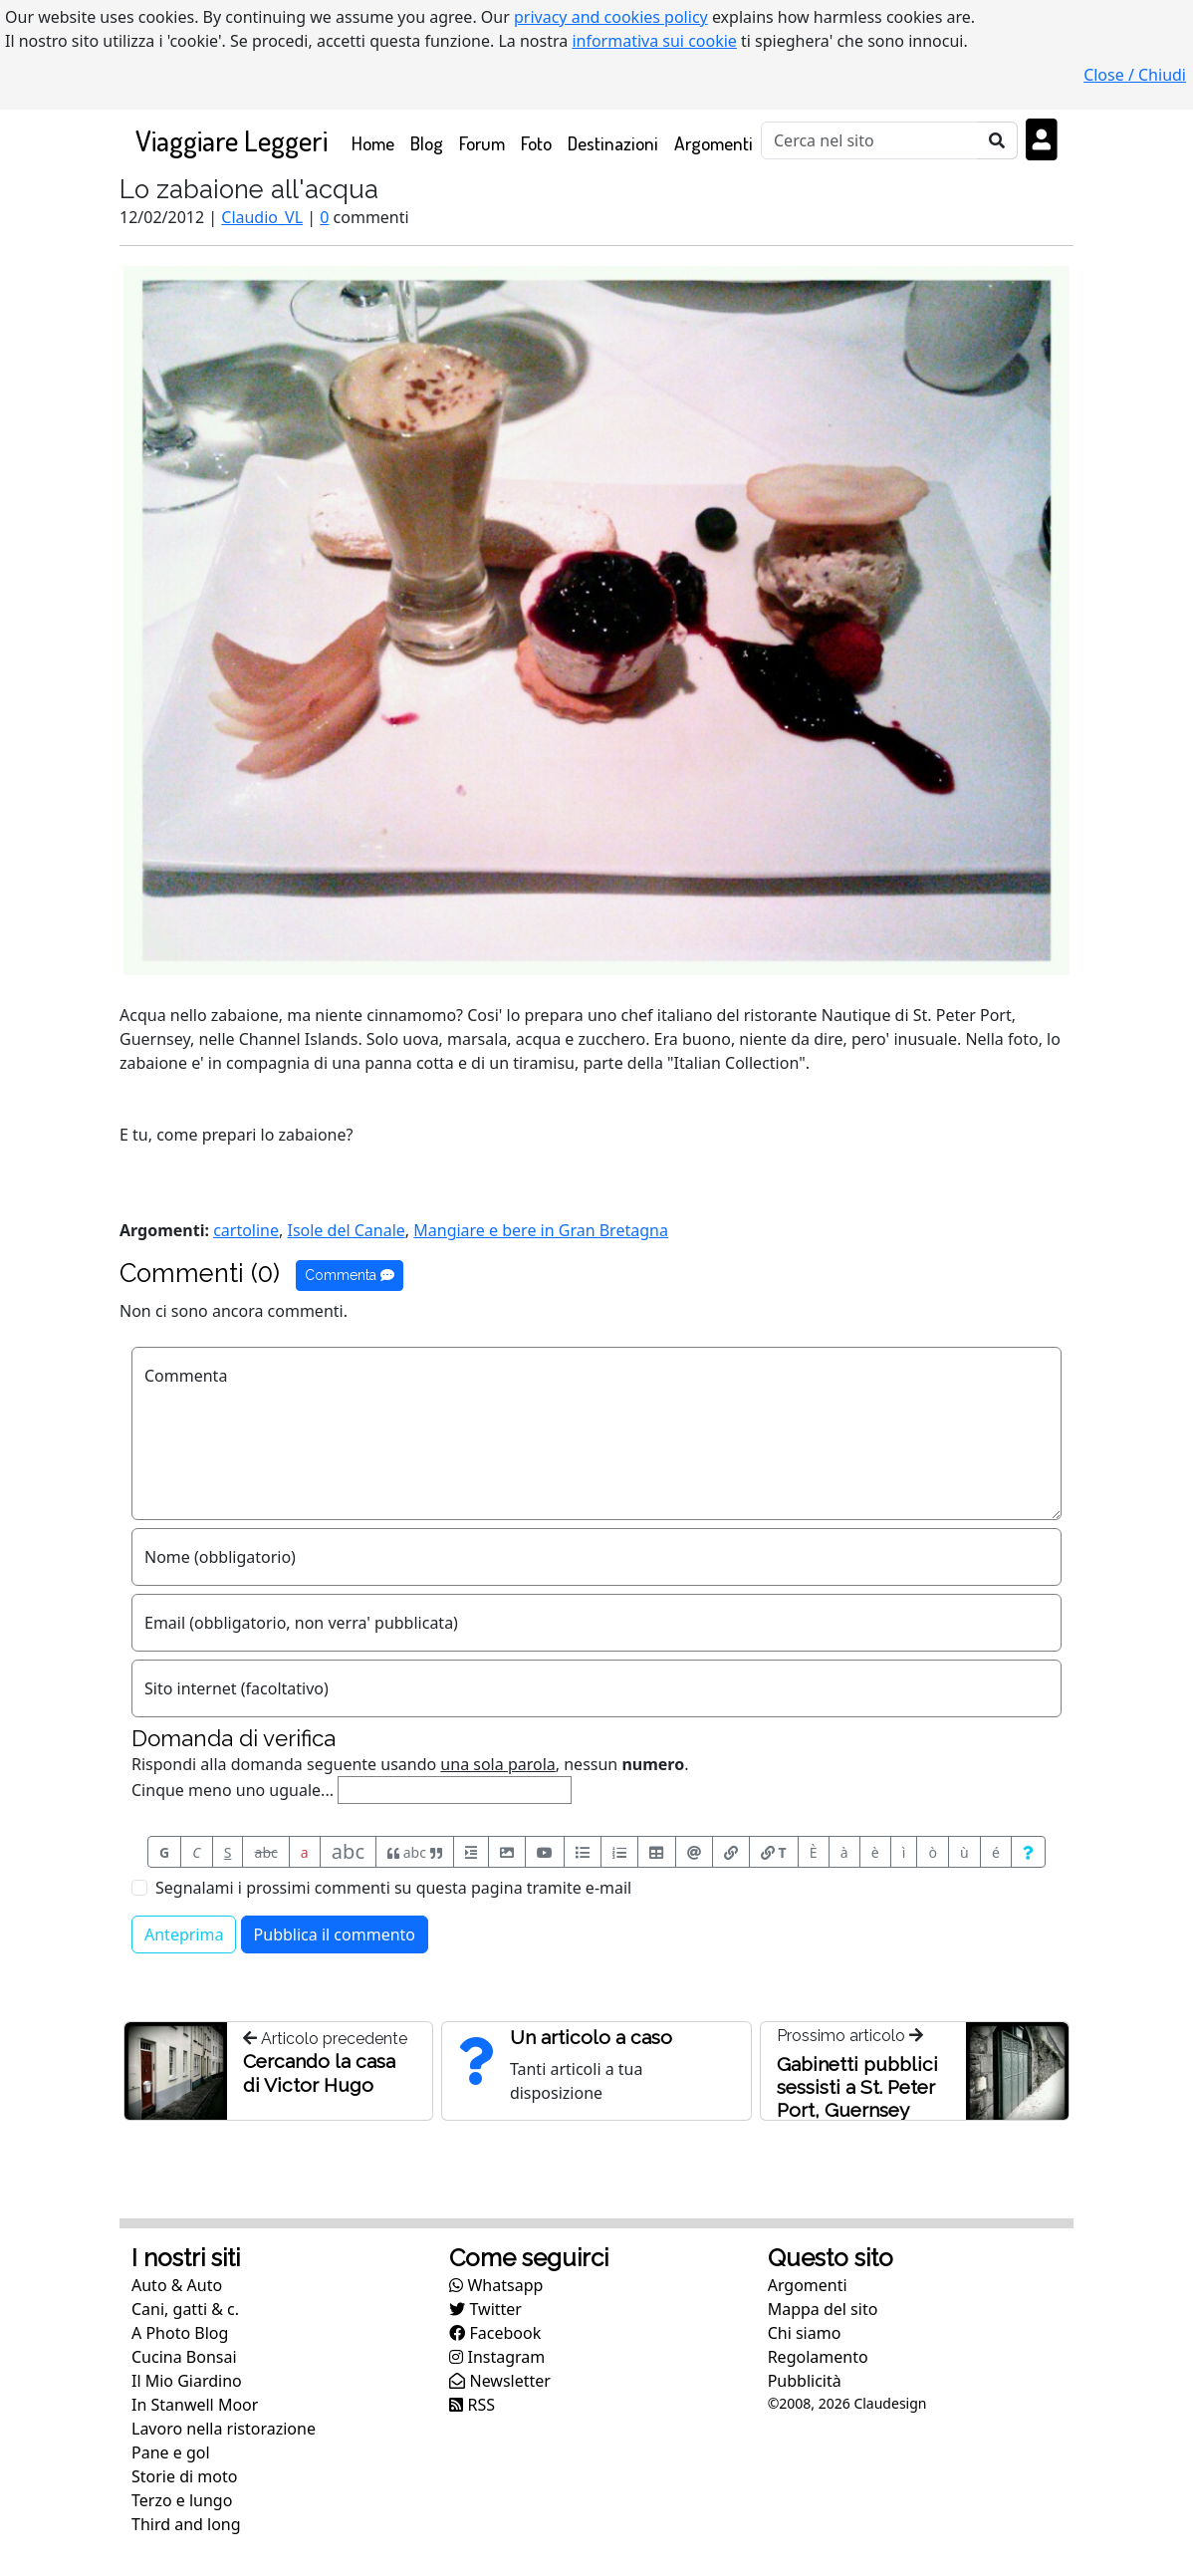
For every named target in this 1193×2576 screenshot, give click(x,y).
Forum (482, 142)
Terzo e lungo (181, 2500)
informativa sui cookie (654, 41)
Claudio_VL (262, 217)
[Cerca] (869, 140)
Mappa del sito (823, 2309)
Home (377, 142)
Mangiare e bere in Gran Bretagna (540, 1230)
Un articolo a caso (591, 2037)
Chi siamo (804, 2333)
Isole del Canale (345, 1230)
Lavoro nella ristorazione (223, 2429)
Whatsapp (496, 2285)
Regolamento (818, 2357)
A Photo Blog (179, 2333)
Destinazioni (613, 142)
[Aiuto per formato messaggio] (1028, 1852)
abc (266, 1852)
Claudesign (889, 2403)
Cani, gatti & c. (185, 2309)
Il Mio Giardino (186, 2381)
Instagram (497, 2357)
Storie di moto (184, 2476)
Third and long (186, 2524)
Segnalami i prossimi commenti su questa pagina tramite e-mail (393, 1888)
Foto (536, 142)
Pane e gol (170, 2452)
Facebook (495, 2333)
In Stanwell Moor (194, 2405)
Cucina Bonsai (184, 2357)
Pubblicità (804, 2381)
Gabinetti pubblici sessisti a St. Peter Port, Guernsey (857, 2087)
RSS (472, 2405)
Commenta (349, 1275)
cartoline (246, 1230)
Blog (426, 142)
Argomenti (713, 142)
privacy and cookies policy (611, 17)
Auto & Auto (176, 2285)
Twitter (485, 2309)
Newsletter (500, 2381)
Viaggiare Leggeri (231, 140)
